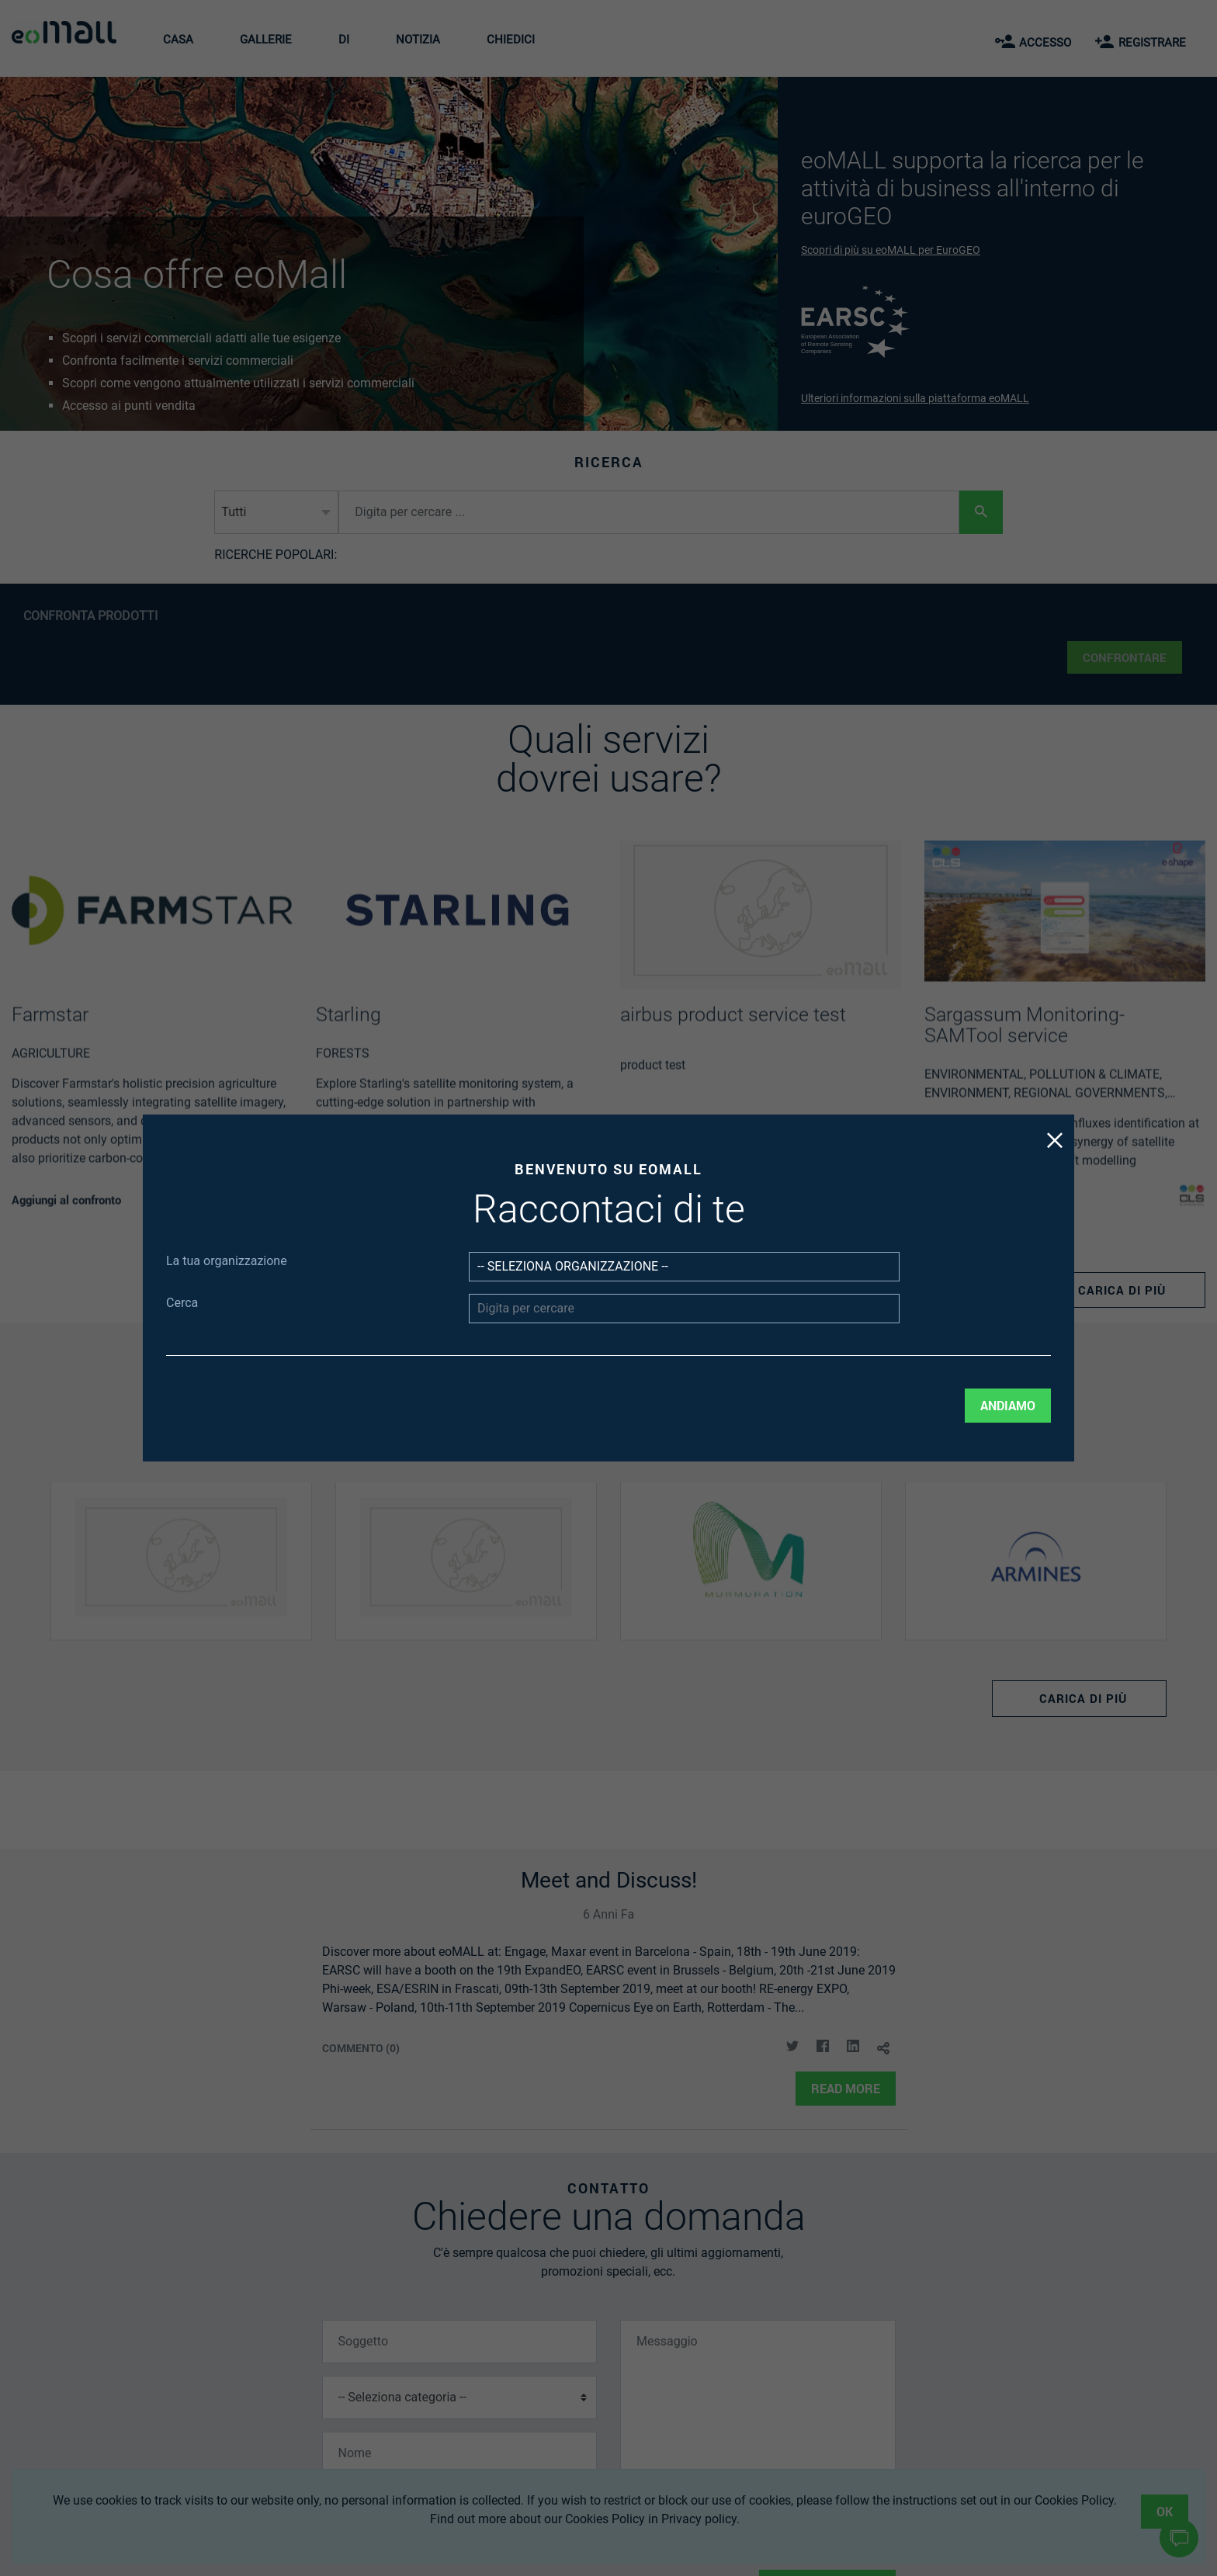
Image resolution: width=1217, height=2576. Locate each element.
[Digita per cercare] (644, 1298)
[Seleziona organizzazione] (644, 1278)
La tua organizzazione (429, 1275)
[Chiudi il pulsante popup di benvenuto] (816, 1219)
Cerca (408, 1294)
